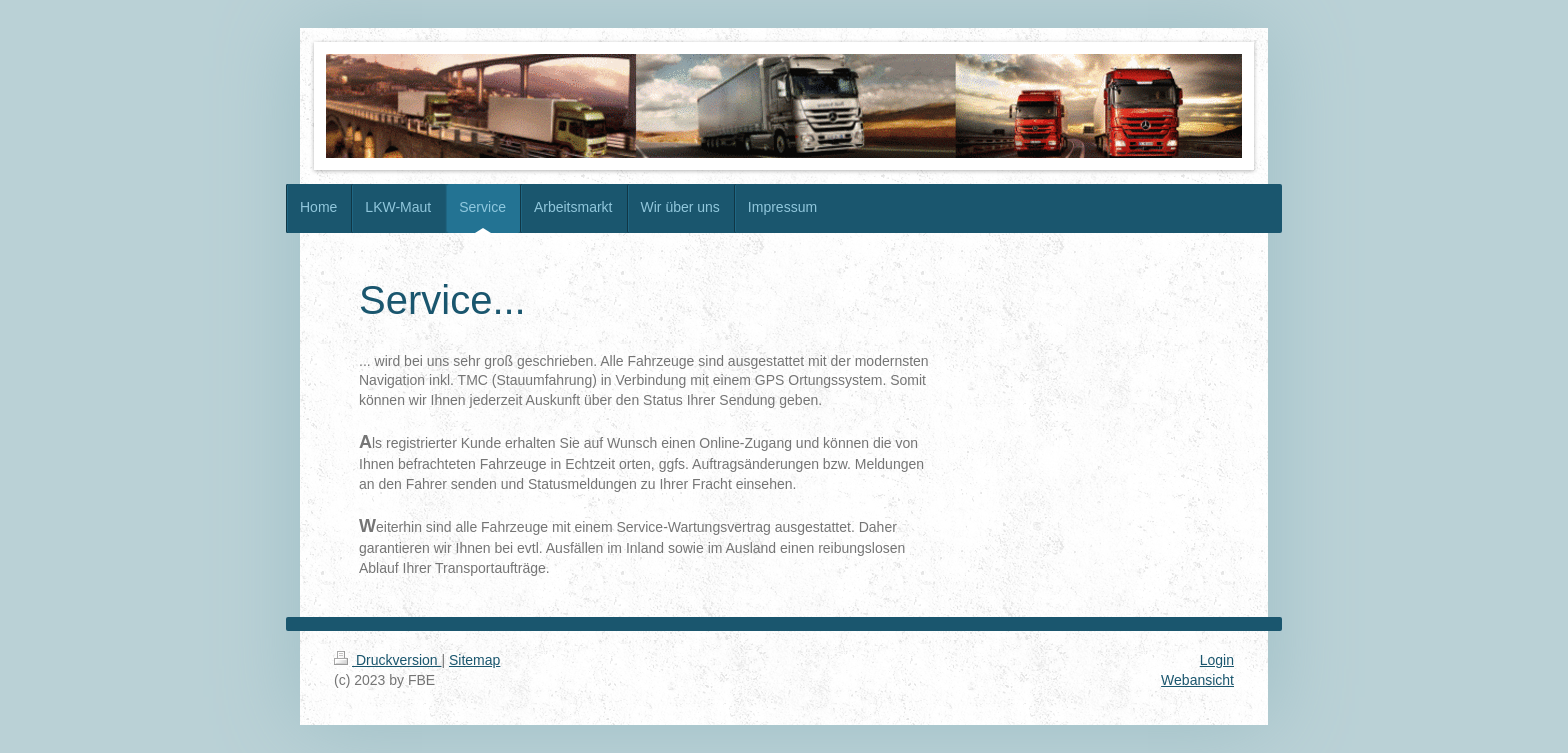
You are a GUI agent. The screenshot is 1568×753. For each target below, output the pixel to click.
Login (1217, 660)
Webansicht (1197, 680)
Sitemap (474, 660)
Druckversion (387, 660)
